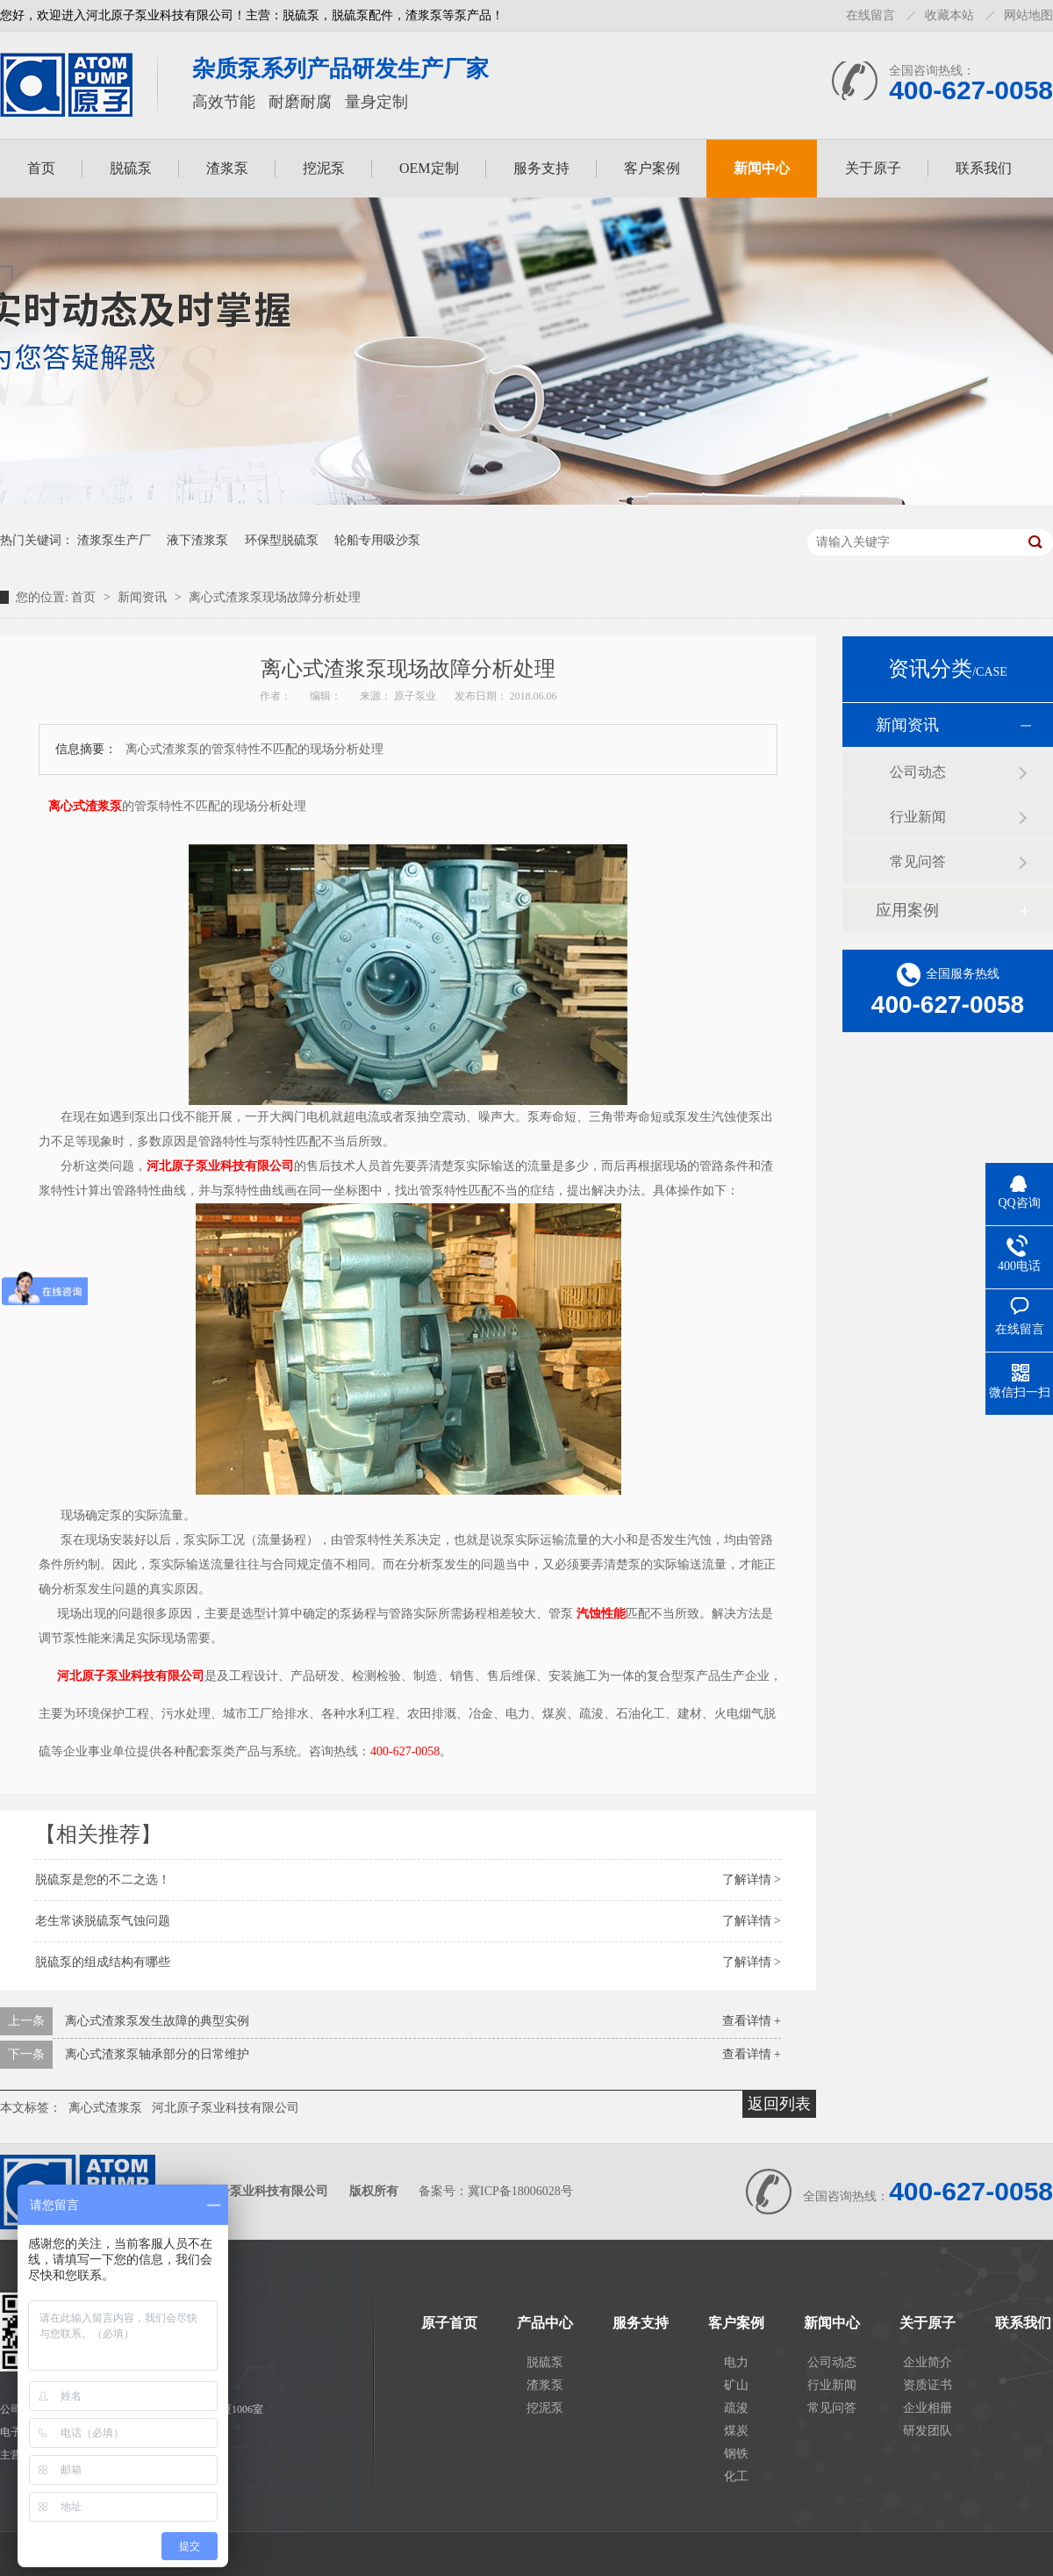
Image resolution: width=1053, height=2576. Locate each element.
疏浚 (736, 2408)
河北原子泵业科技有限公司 (220, 1166)
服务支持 (541, 168)
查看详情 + (751, 2020)
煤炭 (736, 2430)
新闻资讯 (144, 597)
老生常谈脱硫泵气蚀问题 (102, 1920)
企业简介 (927, 2362)
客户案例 (652, 168)
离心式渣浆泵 (85, 806)
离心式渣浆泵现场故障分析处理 (275, 597)
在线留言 (870, 15)
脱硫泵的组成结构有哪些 (102, 1962)
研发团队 (927, 2430)
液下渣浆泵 (197, 540)
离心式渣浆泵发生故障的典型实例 (157, 2020)
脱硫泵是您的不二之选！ (102, 1879)
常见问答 (918, 861)
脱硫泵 (131, 168)
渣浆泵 (227, 168)
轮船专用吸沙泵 (377, 540)
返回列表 (779, 2104)
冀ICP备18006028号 (520, 2191)
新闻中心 (762, 168)
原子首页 (449, 2323)
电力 (736, 2362)
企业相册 (927, 2408)
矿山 (736, 2385)
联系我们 (984, 168)
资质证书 (927, 2385)
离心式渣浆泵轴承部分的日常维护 (157, 2054)
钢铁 (736, 2453)
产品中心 (545, 2323)
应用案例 (907, 910)
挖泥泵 (324, 168)
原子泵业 (416, 696)
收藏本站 (949, 15)
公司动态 (918, 771)
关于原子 (873, 168)
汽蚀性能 (601, 1613)
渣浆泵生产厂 (114, 540)
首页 (41, 168)
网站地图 (1028, 15)
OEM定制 (429, 168)
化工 (736, 2476)
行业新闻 (918, 816)
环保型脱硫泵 (282, 540)
